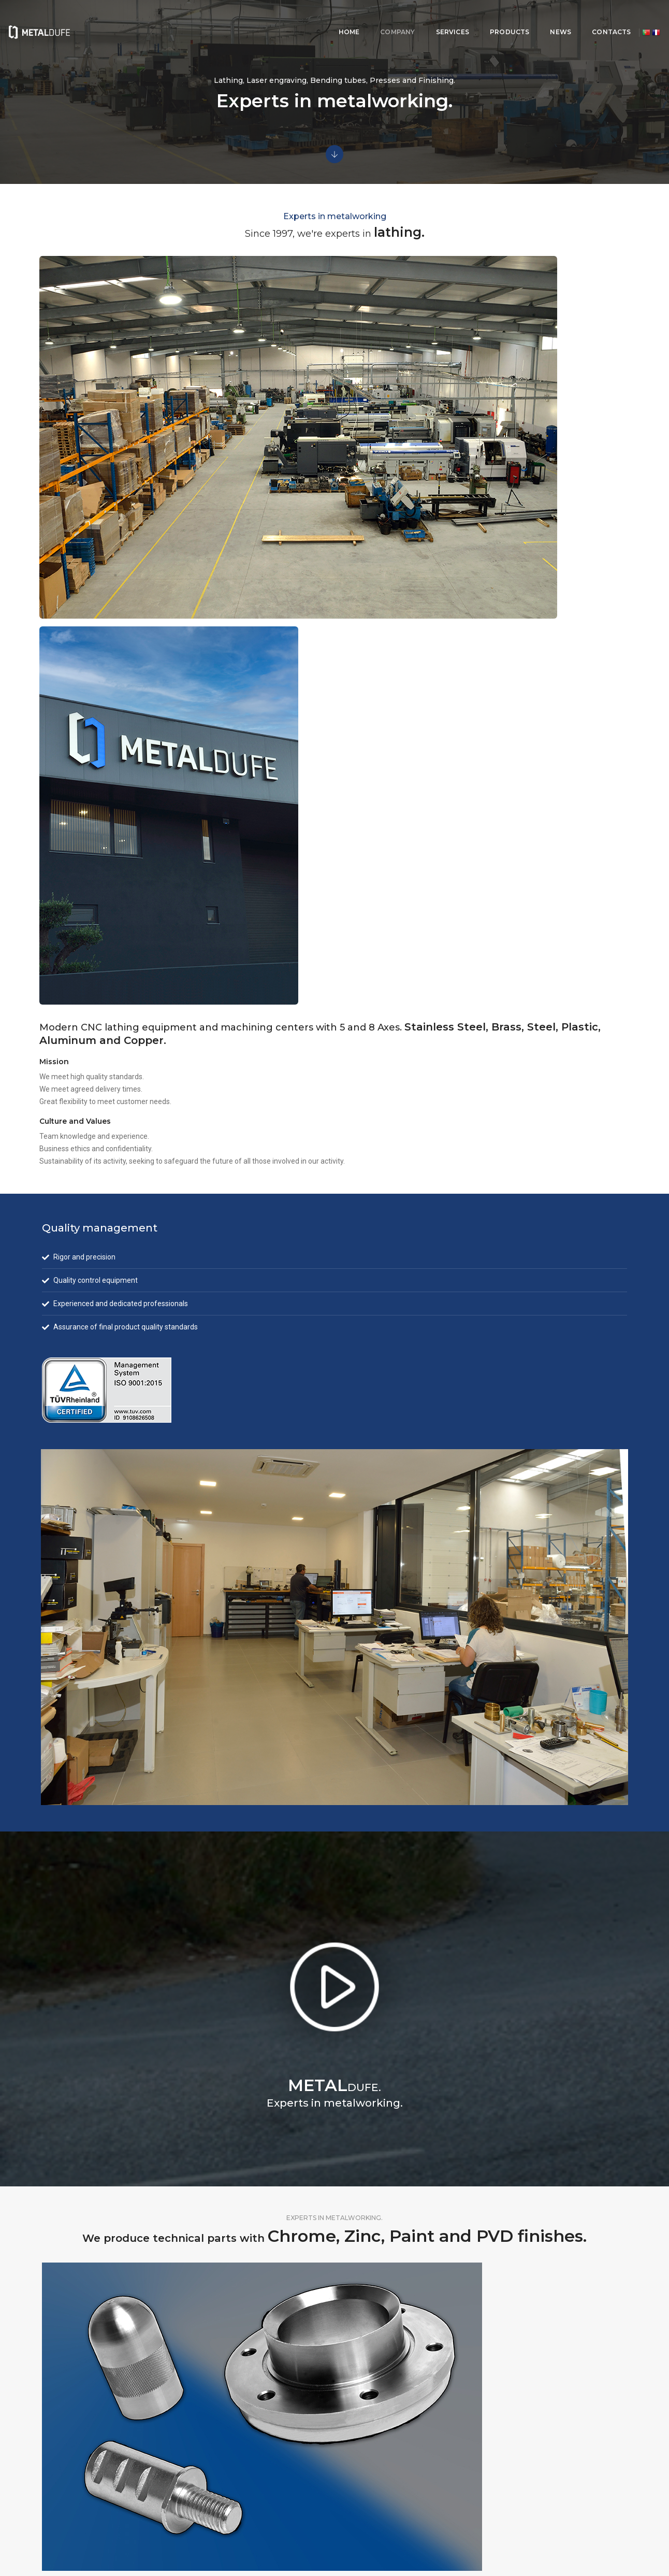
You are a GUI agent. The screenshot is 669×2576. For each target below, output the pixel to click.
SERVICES (361, 18)
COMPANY (306, 18)
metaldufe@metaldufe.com (490, 2484)
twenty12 (616, 2537)
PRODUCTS (418, 18)
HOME (258, 18)
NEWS (470, 18)
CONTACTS (520, 18)
